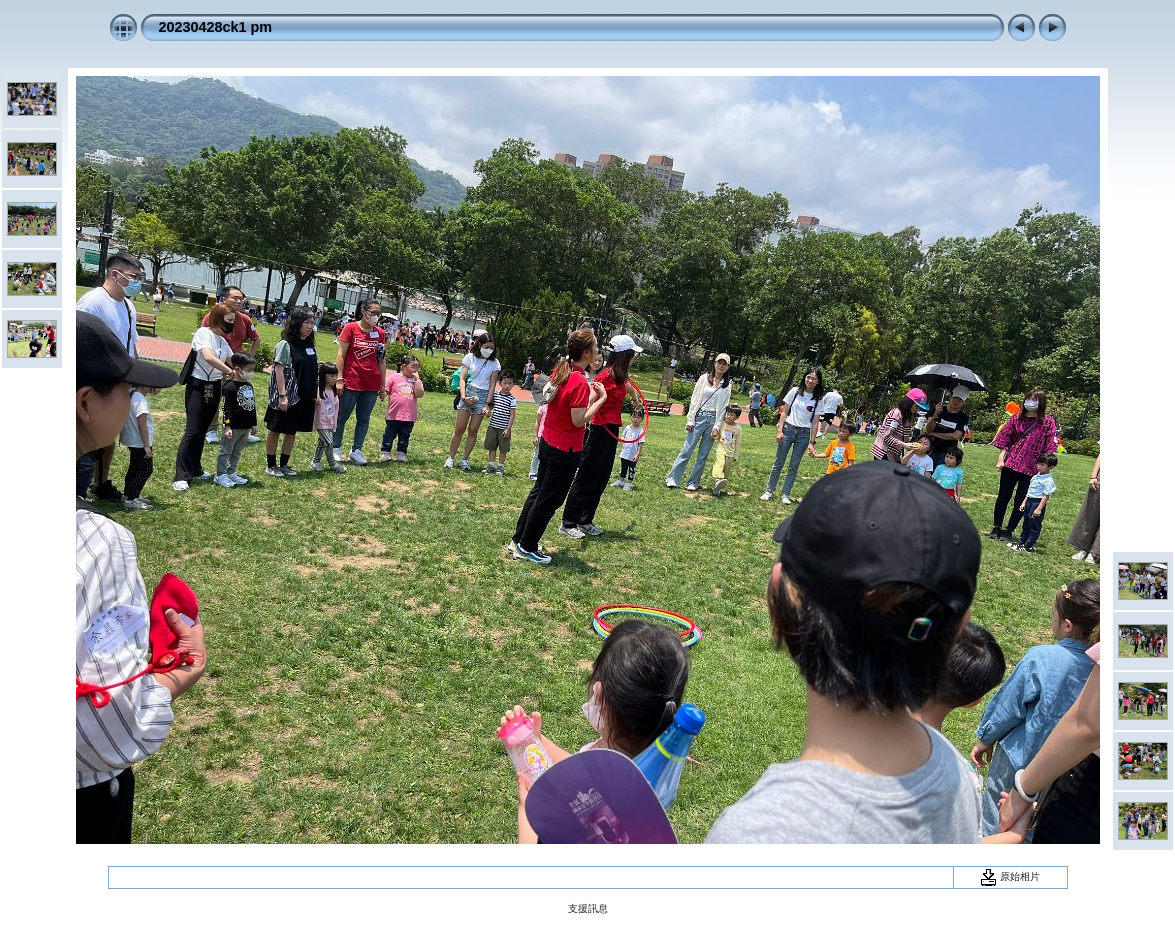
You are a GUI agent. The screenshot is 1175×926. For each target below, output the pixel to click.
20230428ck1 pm (216, 27)
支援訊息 (588, 908)
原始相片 (1010, 876)
